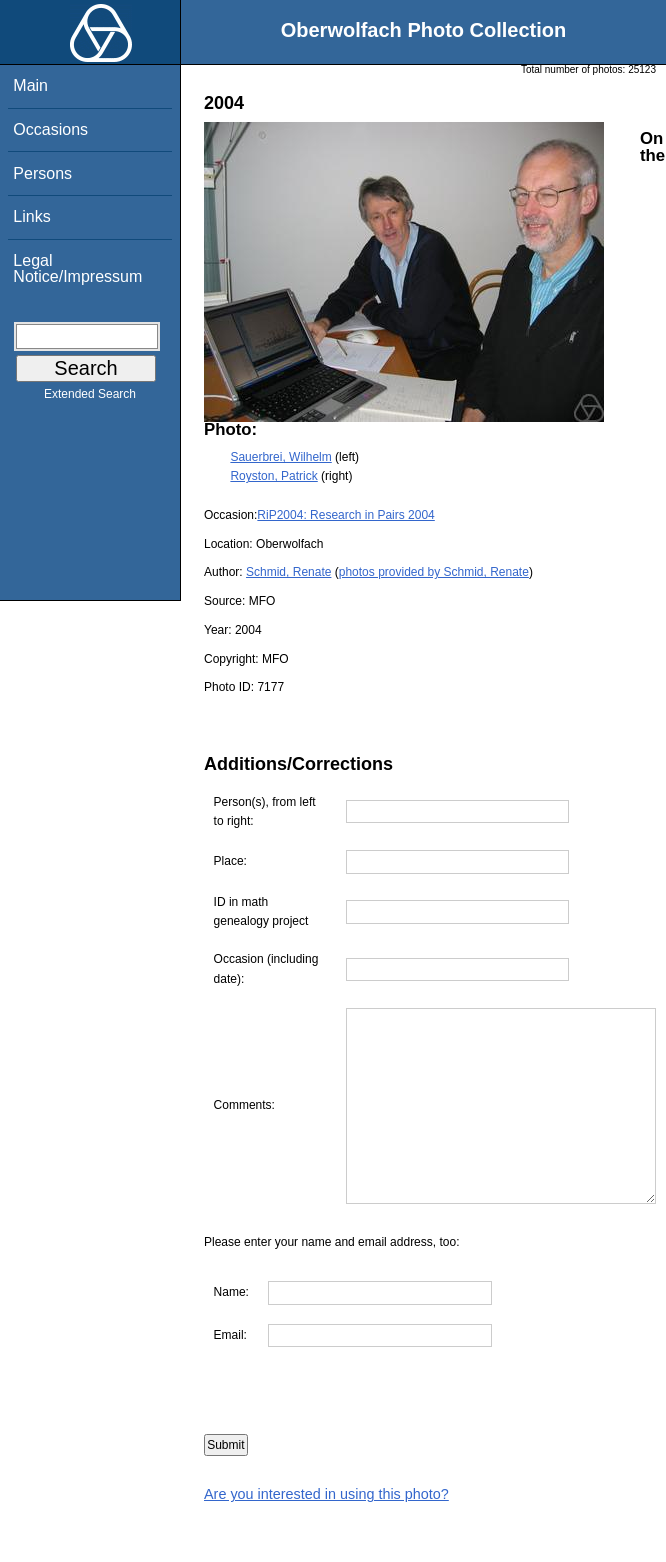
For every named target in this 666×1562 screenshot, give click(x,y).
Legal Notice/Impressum (77, 268)
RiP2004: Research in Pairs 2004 (345, 515)
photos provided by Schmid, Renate (434, 572)
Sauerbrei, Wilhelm (280, 457)
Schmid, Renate (288, 572)
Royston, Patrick (273, 476)
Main (30, 85)
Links (31, 216)
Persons (42, 173)
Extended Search (90, 398)
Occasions (50, 129)
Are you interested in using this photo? (326, 1552)
